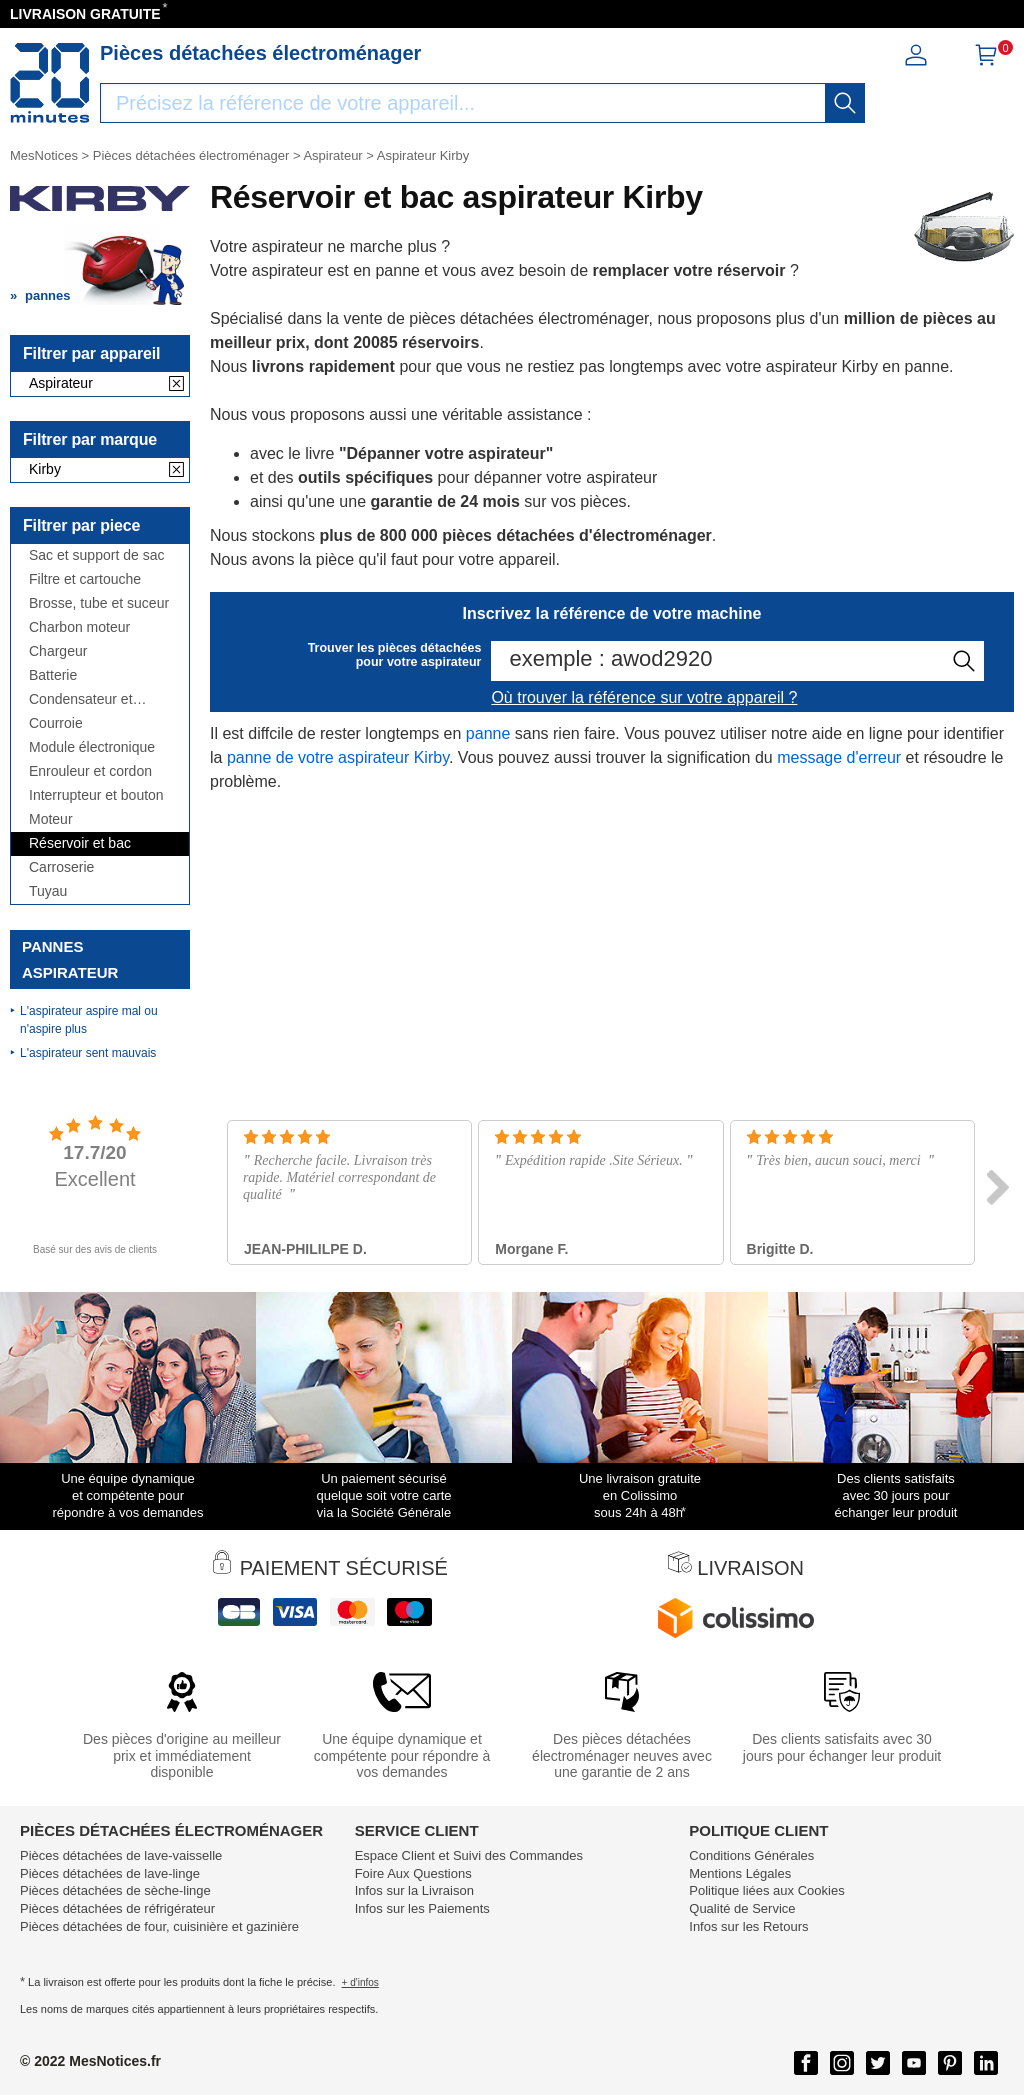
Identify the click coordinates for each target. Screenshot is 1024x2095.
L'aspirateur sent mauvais (88, 1053)
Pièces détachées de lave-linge (110, 1873)
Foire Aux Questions (413, 1873)
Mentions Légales (740, 1873)
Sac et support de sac (96, 555)
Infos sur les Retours (748, 1926)
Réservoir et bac (80, 843)
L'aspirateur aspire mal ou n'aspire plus (89, 1020)
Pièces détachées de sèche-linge (115, 1890)
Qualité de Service (742, 1908)
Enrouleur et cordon (90, 771)
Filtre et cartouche (85, 579)
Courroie (56, 723)
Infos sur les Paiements (422, 1908)
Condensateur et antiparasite (81, 699)
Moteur (51, 819)
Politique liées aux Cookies (766, 1890)
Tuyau (48, 891)
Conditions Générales (751, 1855)
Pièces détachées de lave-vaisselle (121, 1855)
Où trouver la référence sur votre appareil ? (644, 697)
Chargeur (58, 651)
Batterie (53, 675)
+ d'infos (360, 1982)
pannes (48, 295)
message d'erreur (839, 757)
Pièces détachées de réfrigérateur (117, 1908)
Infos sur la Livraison (414, 1890)
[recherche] (845, 103)
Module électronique (92, 747)
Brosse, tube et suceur (99, 603)
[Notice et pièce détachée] (50, 83)
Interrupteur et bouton (96, 795)
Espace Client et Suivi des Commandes (469, 1855)
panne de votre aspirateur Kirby (338, 757)
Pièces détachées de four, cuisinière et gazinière (159, 1926)
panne (488, 733)
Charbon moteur (79, 627)
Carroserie (61, 867)
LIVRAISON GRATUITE (85, 14)
